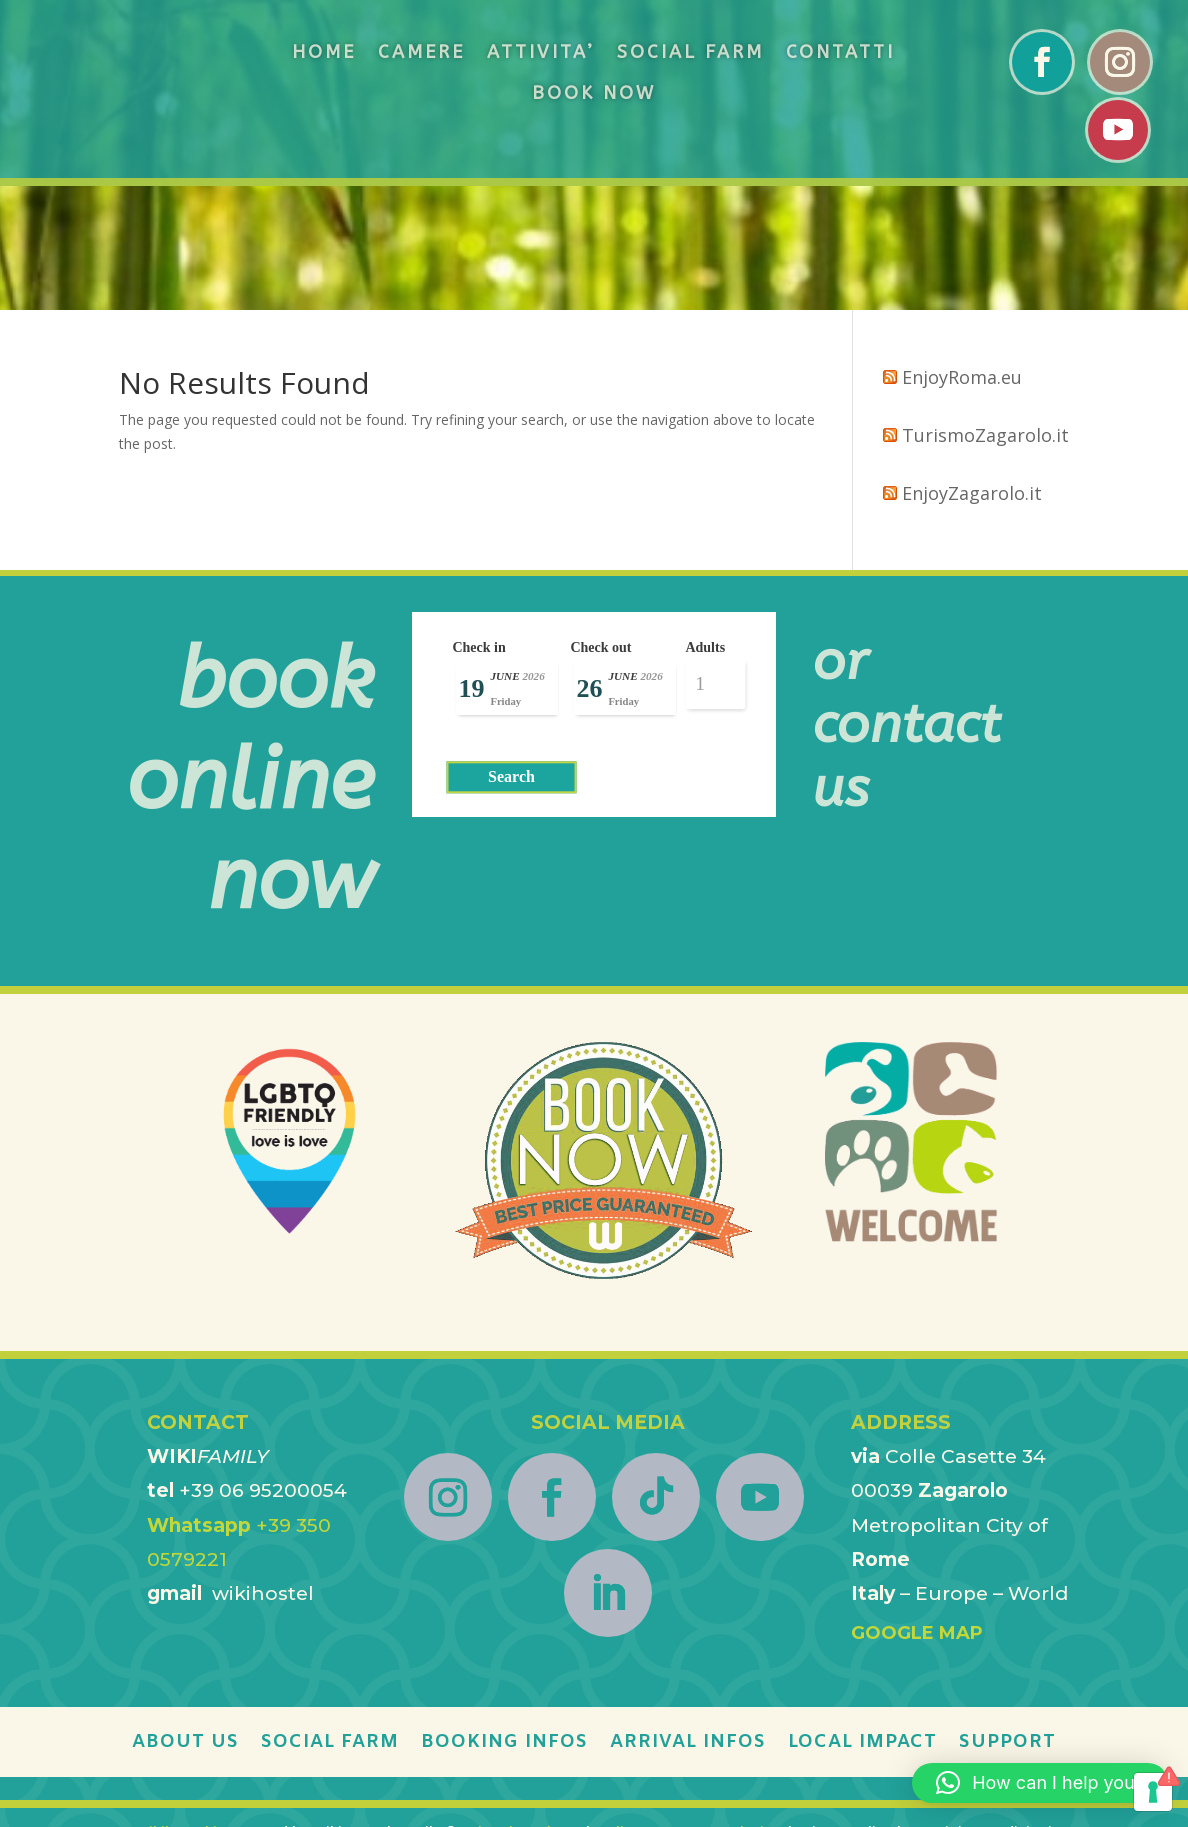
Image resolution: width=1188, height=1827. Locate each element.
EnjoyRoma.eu (962, 253)
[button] (1040, 1783)
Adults (697, 523)
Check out (600, 523)
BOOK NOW (594, 93)
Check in (478, 523)
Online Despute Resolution (689, 1707)
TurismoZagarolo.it (985, 311)
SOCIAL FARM (690, 52)
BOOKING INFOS (504, 1619)
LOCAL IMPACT (862, 1619)
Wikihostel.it (180, 1707)
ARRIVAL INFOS (688, 1619)
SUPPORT (1007, 1619)
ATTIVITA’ (541, 52)
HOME (324, 52)
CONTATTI (840, 52)
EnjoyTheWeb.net (522, 1707)
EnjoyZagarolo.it (972, 369)
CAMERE (421, 52)
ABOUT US (185, 1619)
